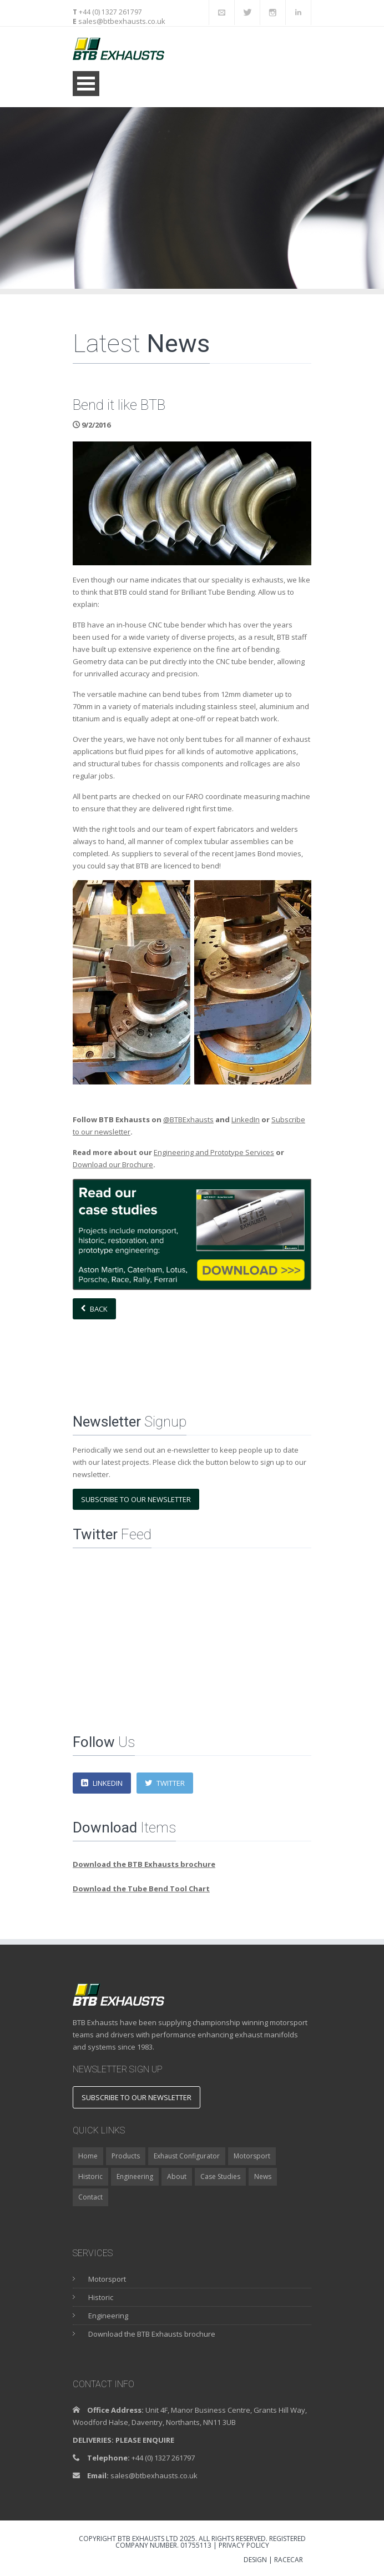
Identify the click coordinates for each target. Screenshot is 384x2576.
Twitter (165, 1783)
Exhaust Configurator (187, 2156)
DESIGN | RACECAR (273, 2560)
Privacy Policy (244, 2545)
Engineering (135, 2176)
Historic (90, 2176)
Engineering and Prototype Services (214, 1152)
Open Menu (86, 83)
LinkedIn (245, 1119)
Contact (90, 2197)
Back (94, 1309)
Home (88, 2156)
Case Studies (220, 2176)
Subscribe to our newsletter (136, 1499)
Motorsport (252, 2156)
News (262, 2176)
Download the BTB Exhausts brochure (151, 2334)
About (176, 2176)
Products (126, 2156)
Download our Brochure (113, 1164)
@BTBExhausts (188, 1119)
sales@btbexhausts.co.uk (121, 21)
